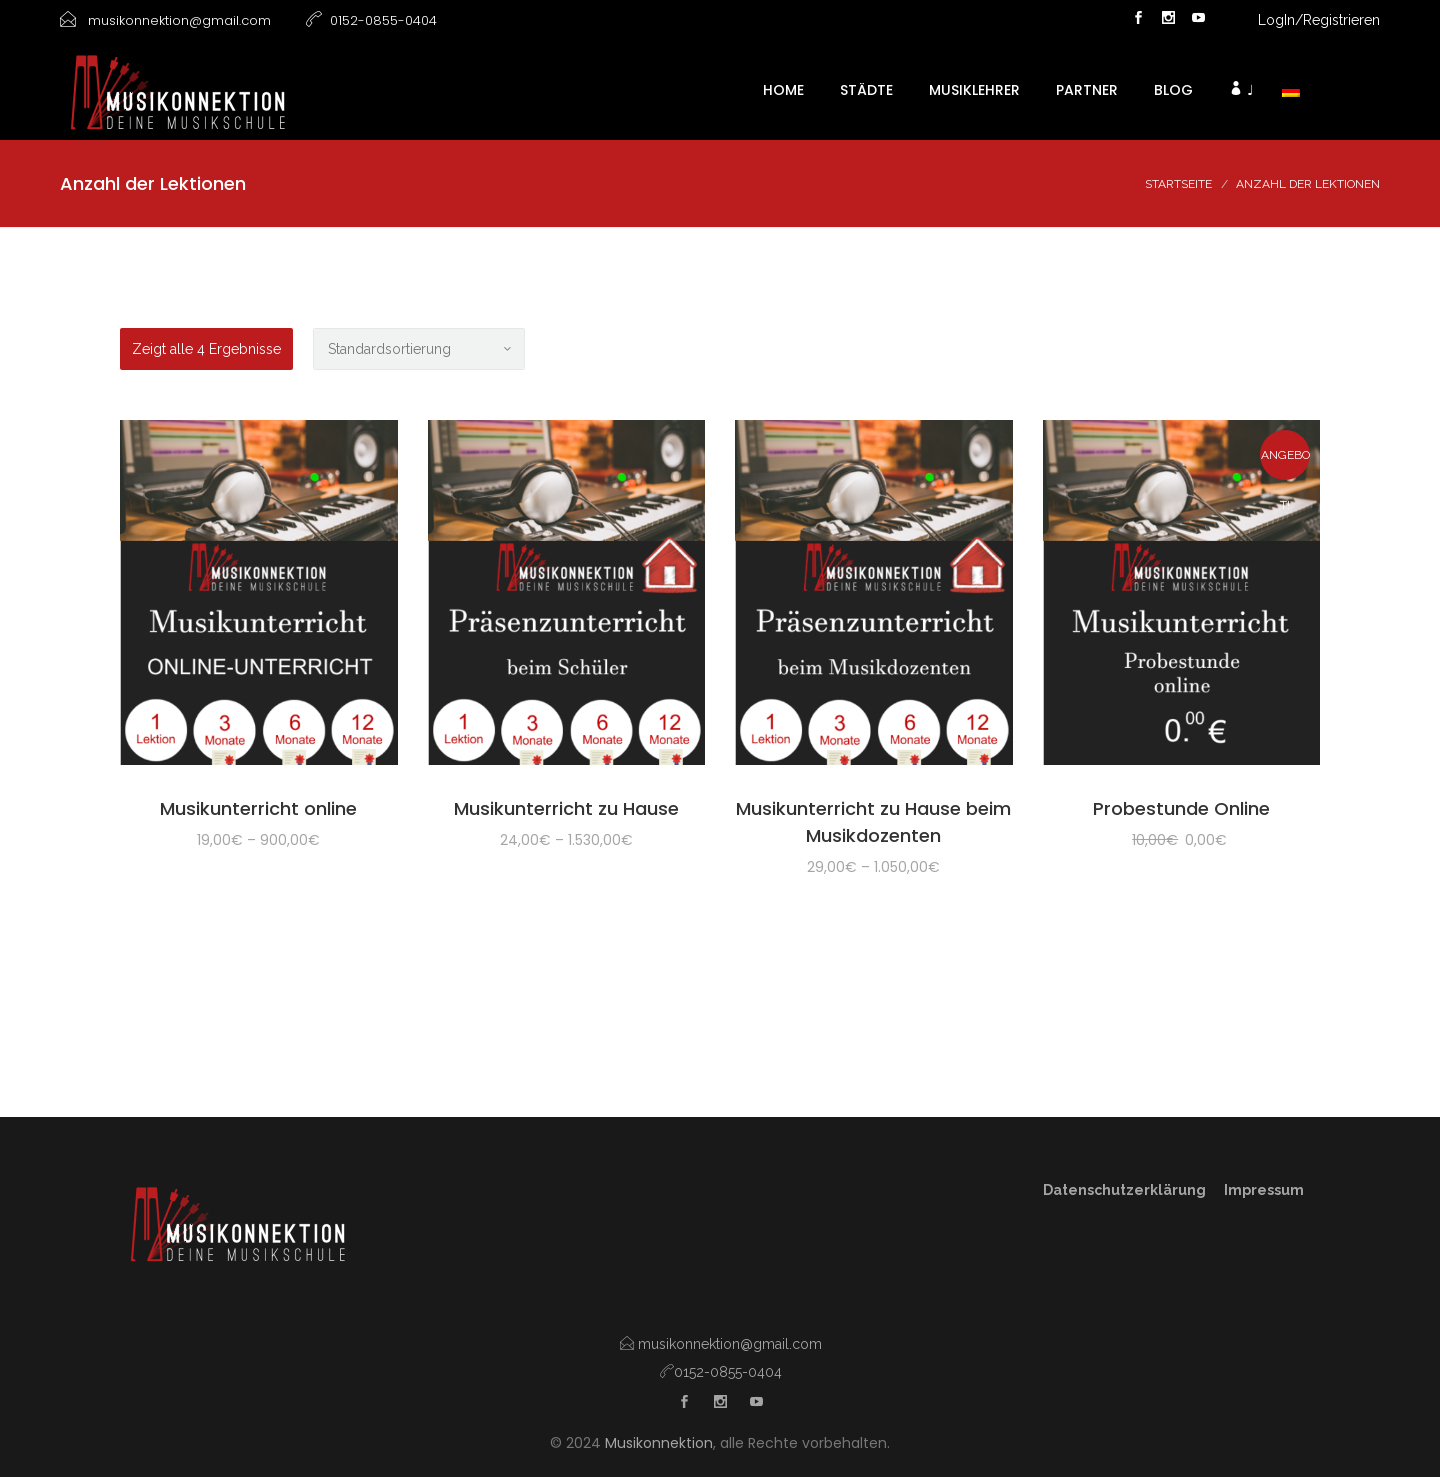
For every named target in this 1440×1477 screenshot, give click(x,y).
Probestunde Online (1181, 808)
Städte (866, 90)
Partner (1087, 90)
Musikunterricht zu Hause (566, 808)
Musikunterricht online (258, 808)
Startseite (1178, 184)
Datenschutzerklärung (1126, 1190)
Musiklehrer (974, 90)
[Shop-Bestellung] (419, 349)
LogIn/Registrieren (1319, 20)
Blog (1173, 90)
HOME (783, 90)
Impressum (1264, 1190)
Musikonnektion (659, 1443)
